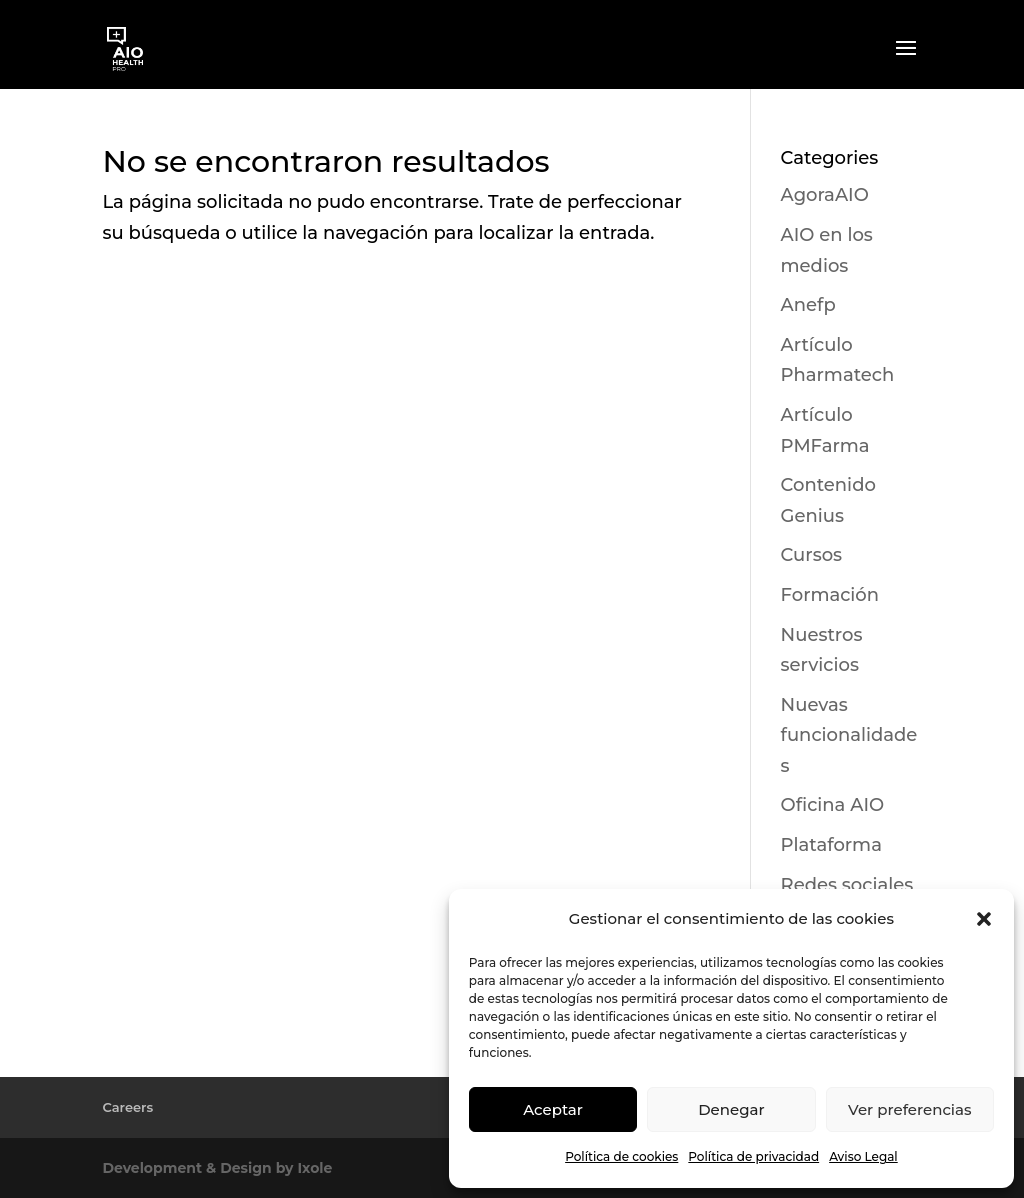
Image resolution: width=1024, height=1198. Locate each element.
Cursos (812, 555)
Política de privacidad (753, 1156)
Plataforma (831, 845)
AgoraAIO (825, 195)
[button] (984, 919)
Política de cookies (621, 1156)
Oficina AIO (833, 805)
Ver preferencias (909, 1109)
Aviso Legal (863, 1156)
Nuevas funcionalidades (849, 735)
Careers (127, 1107)
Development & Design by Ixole (217, 1168)
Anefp (808, 305)
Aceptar (553, 1109)
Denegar (731, 1109)
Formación (830, 595)
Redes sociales (847, 885)
